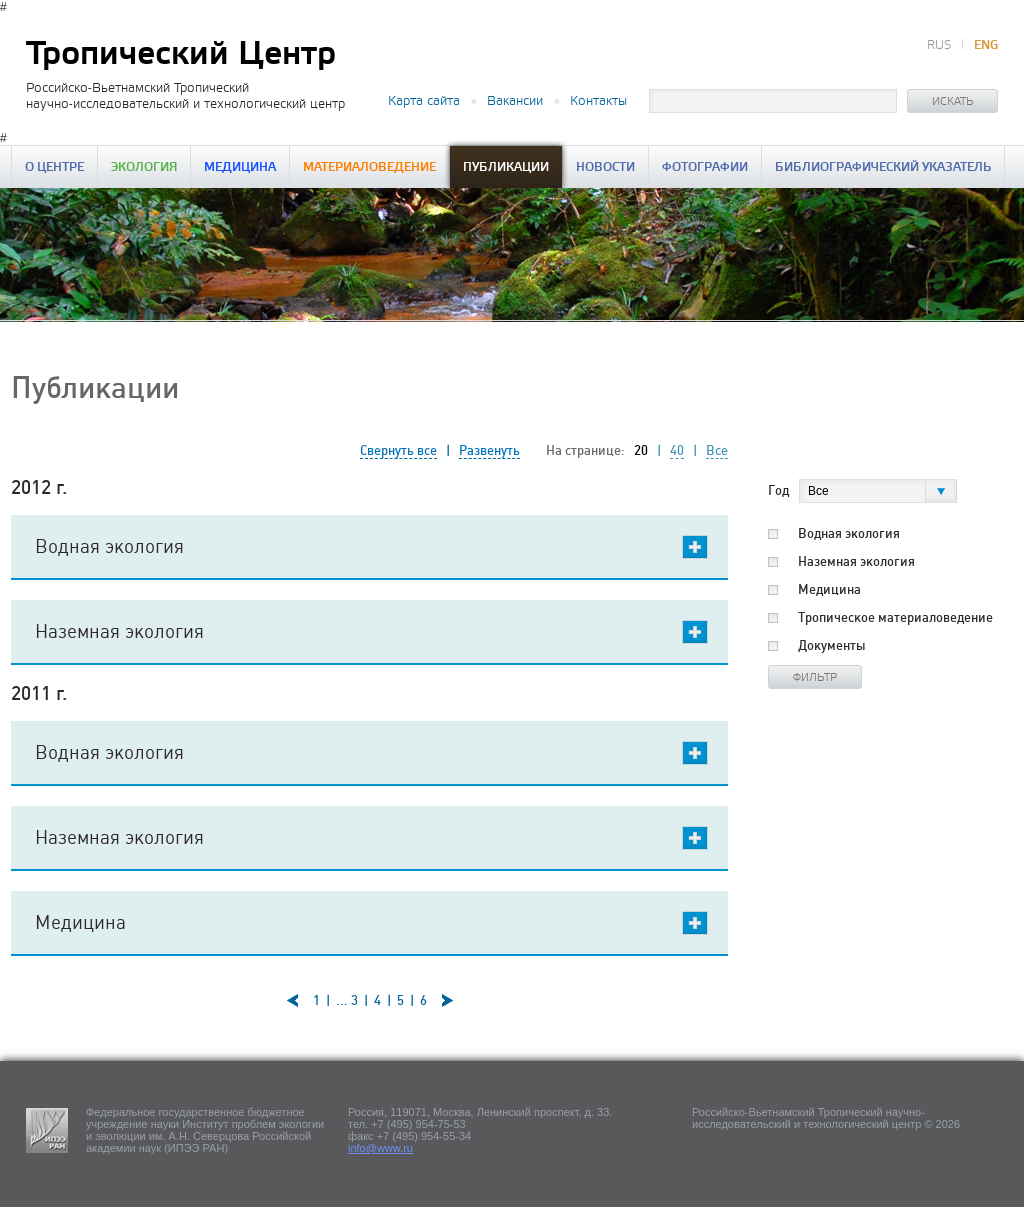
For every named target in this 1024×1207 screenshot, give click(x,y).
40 (677, 450)
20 (641, 450)
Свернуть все (398, 450)
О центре (54, 167)
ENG (986, 45)
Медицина (240, 167)
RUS (939, 45)
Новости (605, 167)
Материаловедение (369, 167)
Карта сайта (424, 101)
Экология (144, 167)
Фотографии (705, 167)
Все (717, 450)
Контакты (598, 101)
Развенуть (489, 450)
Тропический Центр (181, 54)
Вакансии (515, 101)
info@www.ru (380, 1148)
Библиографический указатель (883, 167)
